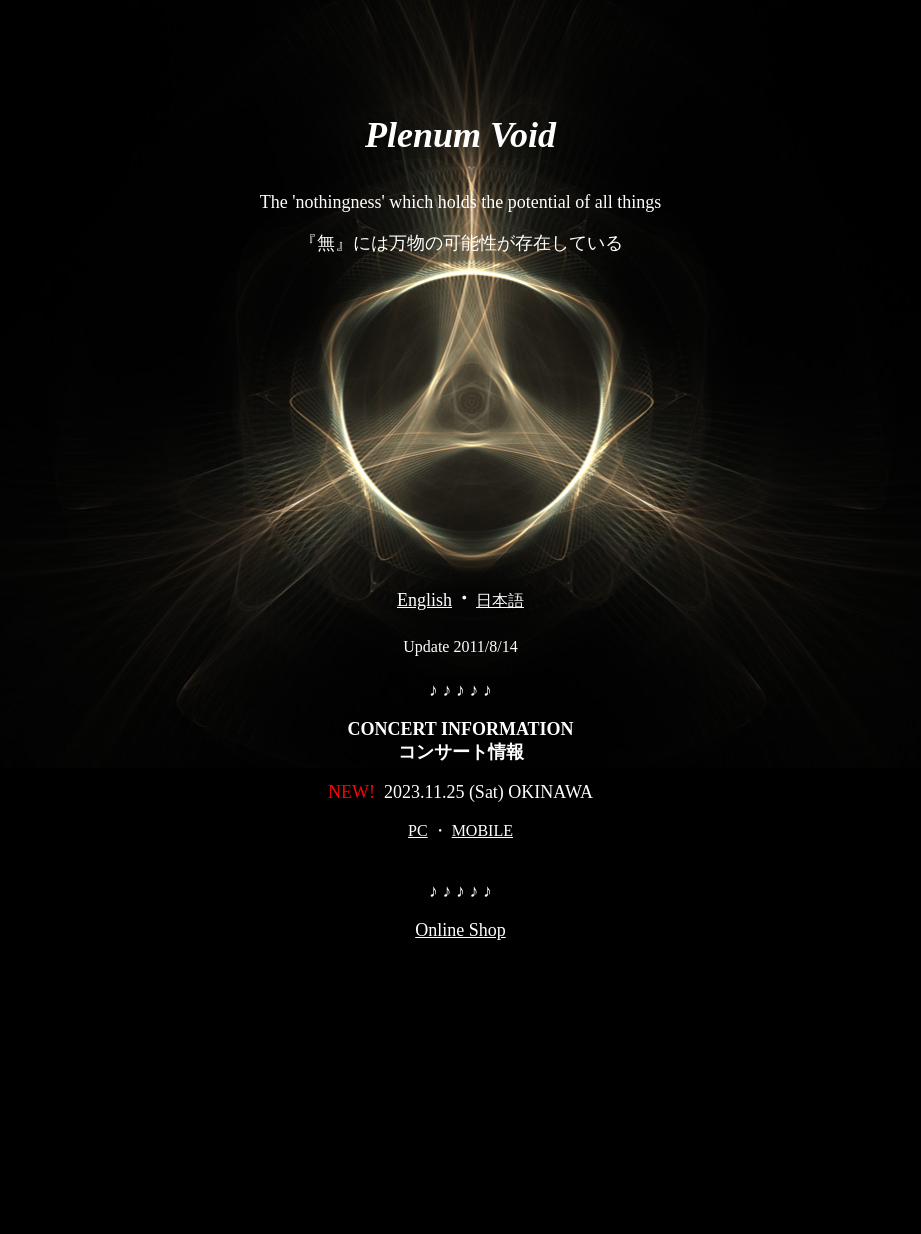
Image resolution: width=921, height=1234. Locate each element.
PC (418, 830)
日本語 (500, 600)
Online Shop (460, 930)
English (424, 600)
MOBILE (482, 830)
